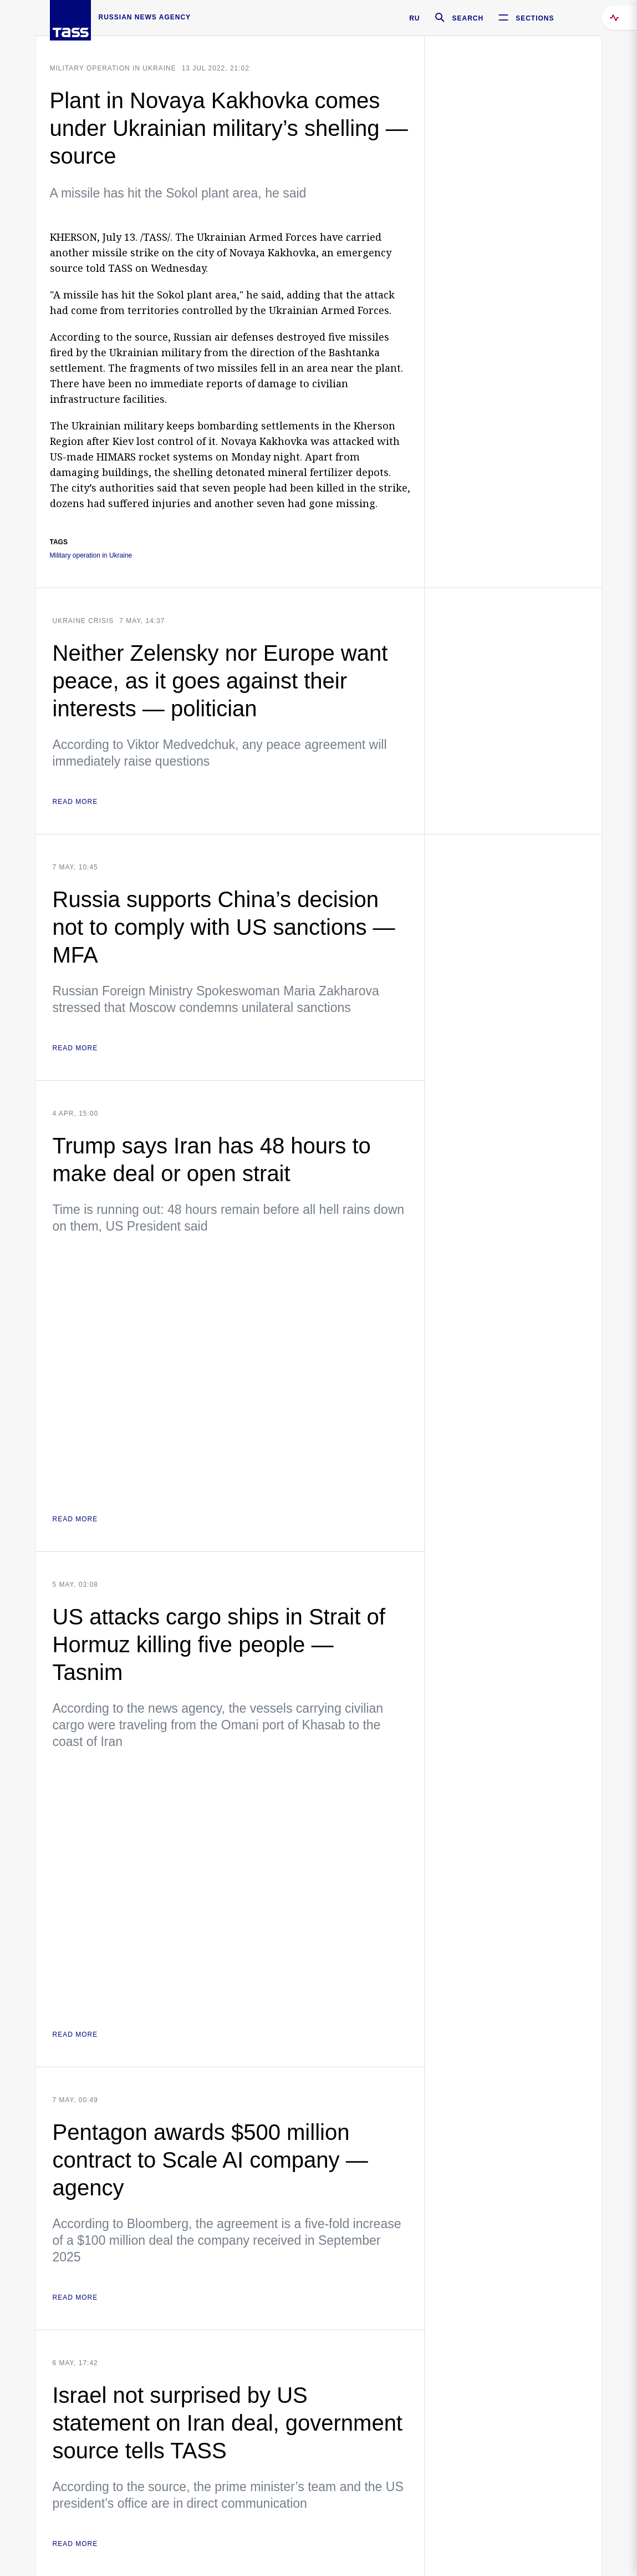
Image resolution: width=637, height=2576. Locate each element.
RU (414, 18)
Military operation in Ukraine (113, 68)
